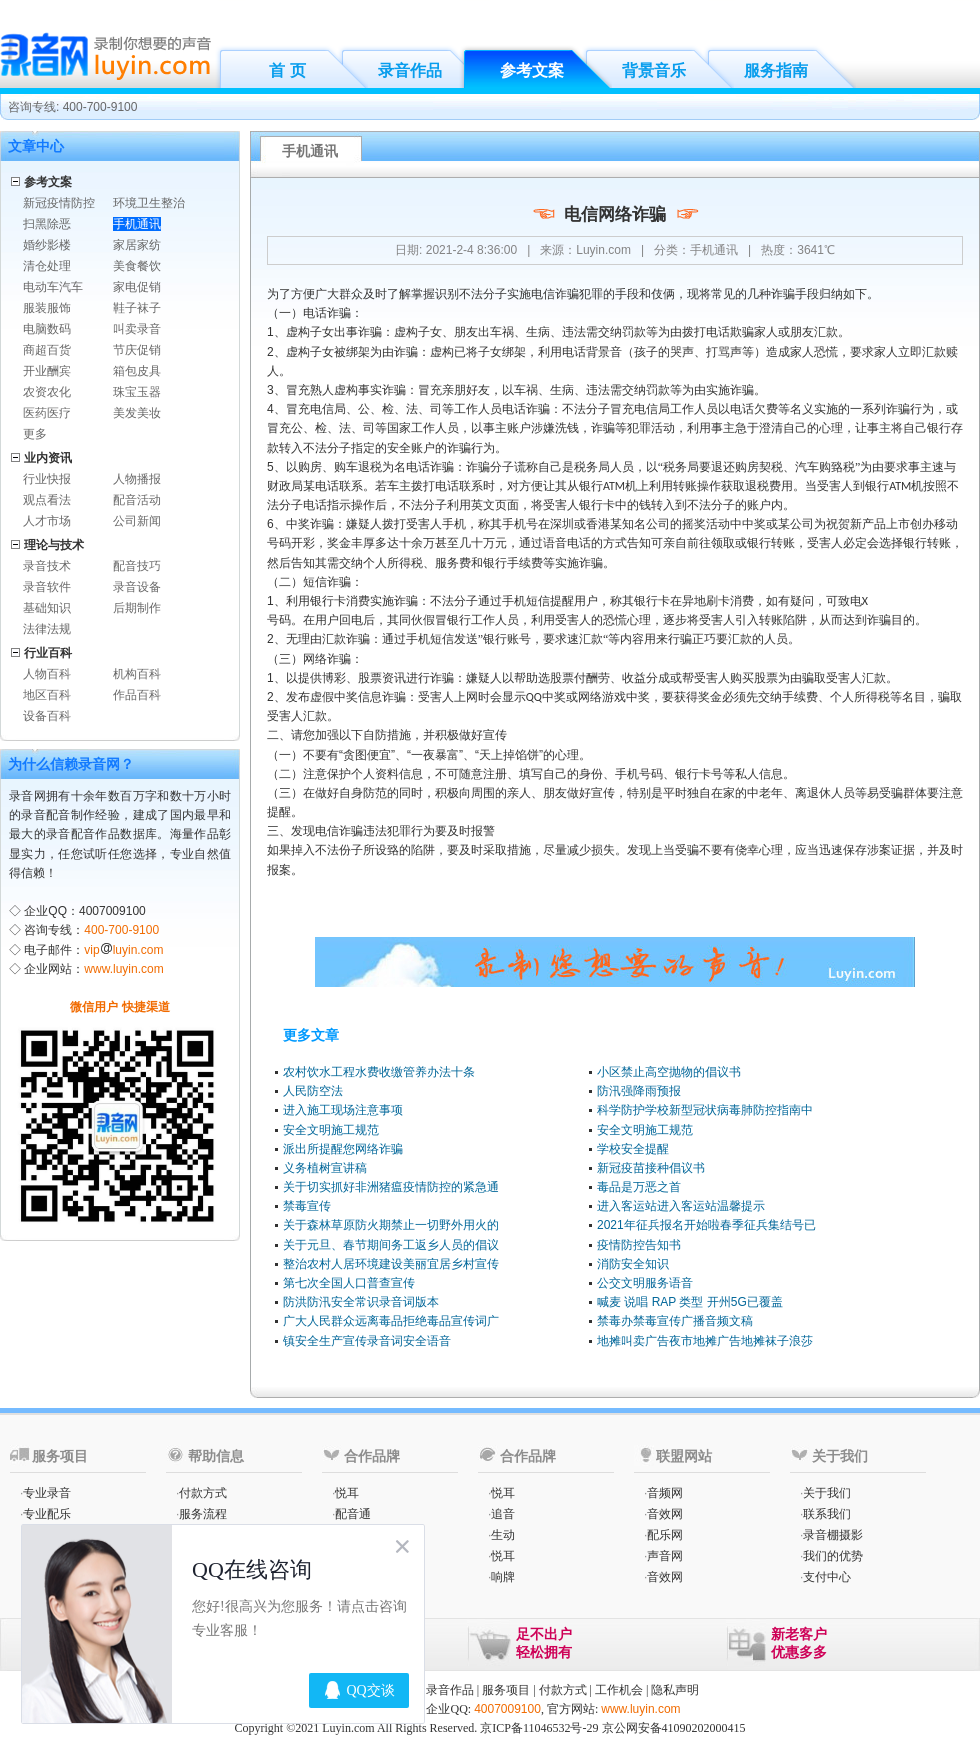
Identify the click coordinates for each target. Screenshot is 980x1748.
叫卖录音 (137, 329)
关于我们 (827, 1493)
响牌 (503, 1577)
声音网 (665, 1556)
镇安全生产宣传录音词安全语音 (367, 1341)
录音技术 (47, 566)
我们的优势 (833, 1556)
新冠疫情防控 (59, 203)
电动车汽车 (53, 287)
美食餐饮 (137, 266)
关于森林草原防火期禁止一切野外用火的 (391, 1225)
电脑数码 (47, 329)
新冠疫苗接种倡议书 (651, 1168)
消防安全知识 (633, 1264)
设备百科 (47, 716)
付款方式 (203, 1493)
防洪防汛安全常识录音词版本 (361, 1302)
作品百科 (137, 695)
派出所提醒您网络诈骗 (343, 1149)
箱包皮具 (137, 371)
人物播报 (137, 479)
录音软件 (47, 587)
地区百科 (47, 695)
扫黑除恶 (47, 224)
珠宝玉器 (137, 392)
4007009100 (507, 1709)
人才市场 (47, 521)
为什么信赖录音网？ (71, 764)
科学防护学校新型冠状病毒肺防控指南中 (705, 1110)
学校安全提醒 (633, 1149)
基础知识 (47, 608)
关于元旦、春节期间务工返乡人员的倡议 (391, 1245)
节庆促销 (137, 350)
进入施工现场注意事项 (343, 1110)
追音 (503, 1514)
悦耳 (347, 1493)
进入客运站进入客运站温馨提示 (681, 1206)
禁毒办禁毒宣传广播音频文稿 (675, 1321)
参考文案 (532, 70)
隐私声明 (675, 1690)
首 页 (287, 70)
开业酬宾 (47, 371)
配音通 (353, 1514)
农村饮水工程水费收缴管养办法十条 (379, 1072)
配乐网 (665, 1535)
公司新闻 (137, 521)
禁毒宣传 (307, 1206)
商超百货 (47, 350)
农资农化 (47, 392)
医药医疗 (47, 413)
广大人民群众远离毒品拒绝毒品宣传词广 (391, 1321)
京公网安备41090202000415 (674, 1728)
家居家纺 (137, 245)
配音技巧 (137, 566)
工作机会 (619, 1690)
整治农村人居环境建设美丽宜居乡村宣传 (391, 1264)
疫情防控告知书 (639, 1245)
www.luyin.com (123, 969)
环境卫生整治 (149, 203)
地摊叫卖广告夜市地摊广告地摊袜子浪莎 (705, 1341)
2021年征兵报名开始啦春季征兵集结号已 (706, 1225)
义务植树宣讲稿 (325, 1168)
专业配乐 (47, 1514)
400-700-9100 (121, 930)
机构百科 (137, 674)
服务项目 (506, 1690)
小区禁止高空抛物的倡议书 (669, 1072)
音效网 (665, 1514)
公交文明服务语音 (645, 1283)
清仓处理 (47, 266)
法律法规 (47, 629)
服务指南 (776, 70)
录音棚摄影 (833, 1535)
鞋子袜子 (137, 308)
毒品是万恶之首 (639, 1187)
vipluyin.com (123, 950)
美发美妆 (137, 413)
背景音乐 (654, 70)
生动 (503, 1535)
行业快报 (47, 479)
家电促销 (137, 287)
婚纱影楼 (47, 245)
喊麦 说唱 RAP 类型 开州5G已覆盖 (690, 1302)
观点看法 (47, 500)
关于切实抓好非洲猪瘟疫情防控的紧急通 (391, 1187)
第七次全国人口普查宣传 (349, 1283)
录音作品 (410, 70)
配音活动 (137, 500)
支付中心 (827, 1577)
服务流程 (203, 1514)
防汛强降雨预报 (639, 1091)
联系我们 (827, 1514)
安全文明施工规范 (331, 1130)
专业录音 (47, 1493)
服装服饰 (47, 308)
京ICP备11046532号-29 (539, 1728)
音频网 (665, 1493)
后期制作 (137, 608)
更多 (35, 434)
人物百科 (47, 674)
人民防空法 (313, 1091)
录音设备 (137, 587)
